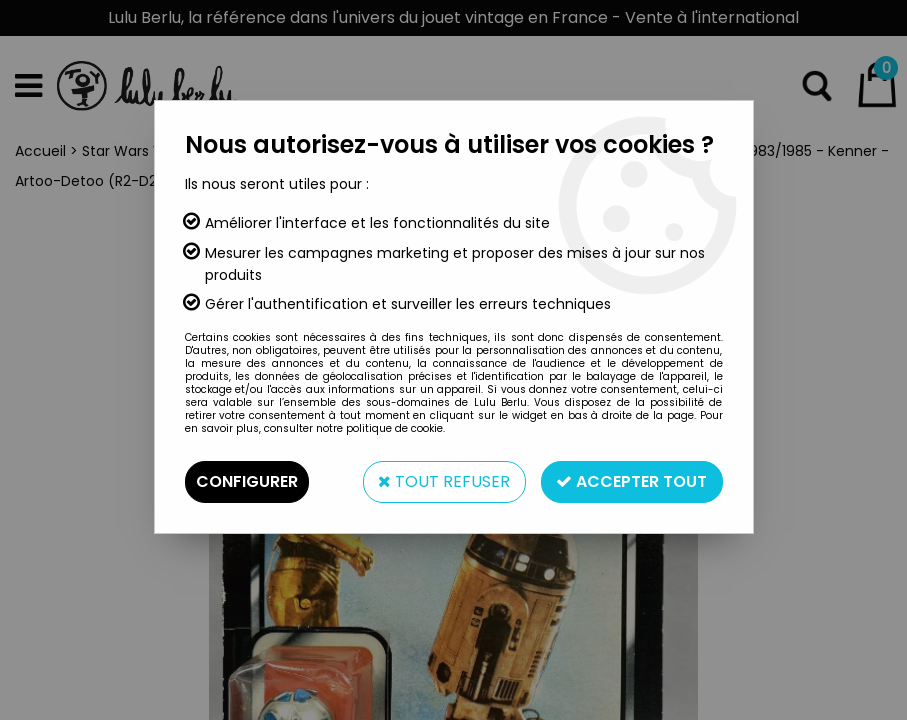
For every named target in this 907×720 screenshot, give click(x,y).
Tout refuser (443, 481)
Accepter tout (631, 481)
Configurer (247, 481)
